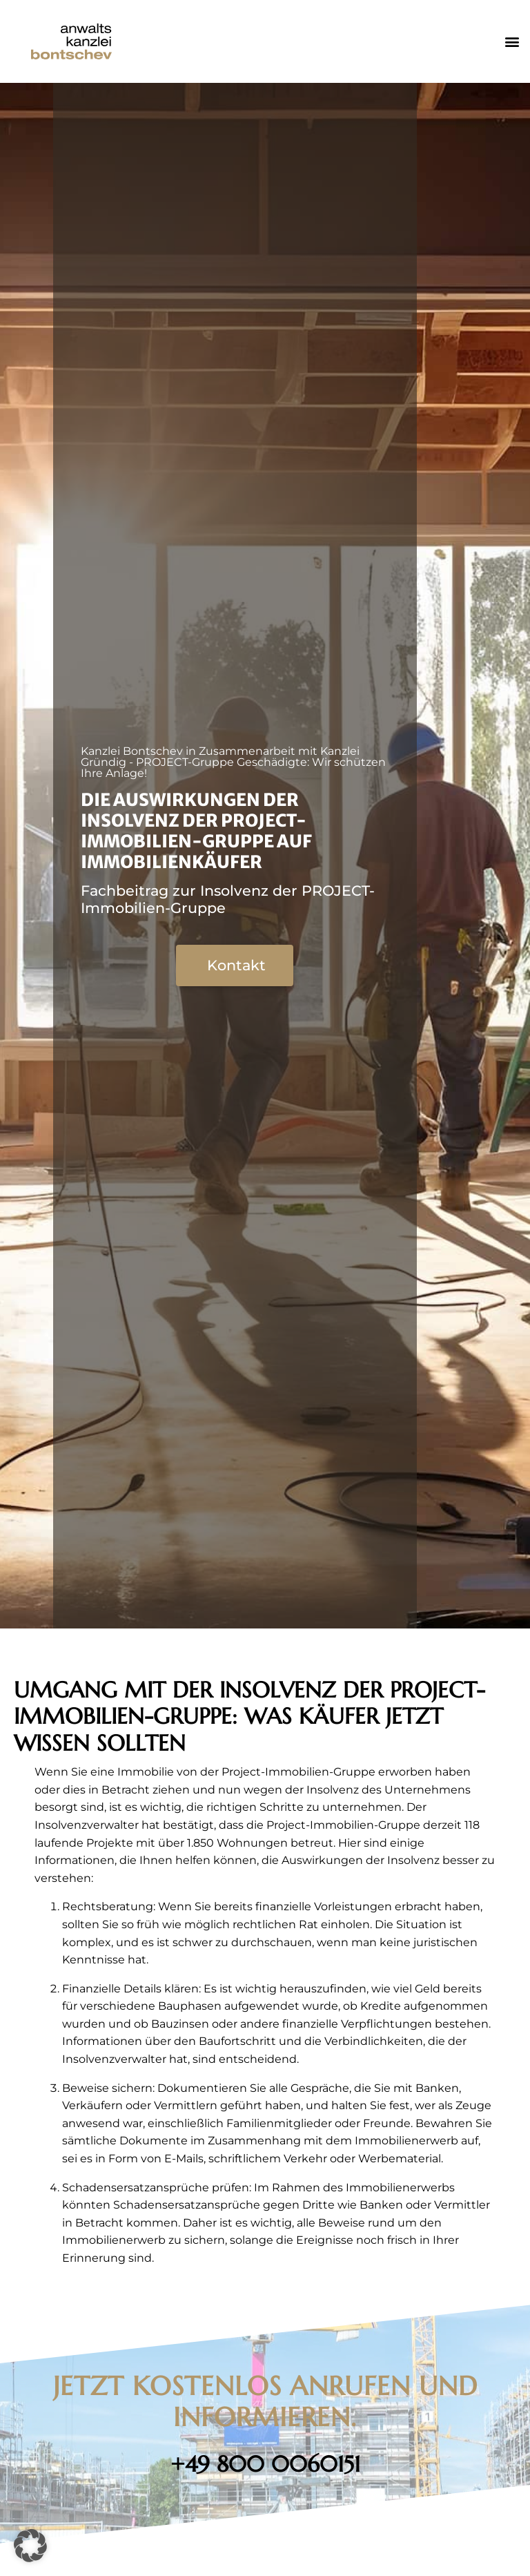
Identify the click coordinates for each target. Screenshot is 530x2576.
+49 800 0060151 (265, 2464)
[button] (511, 41)
